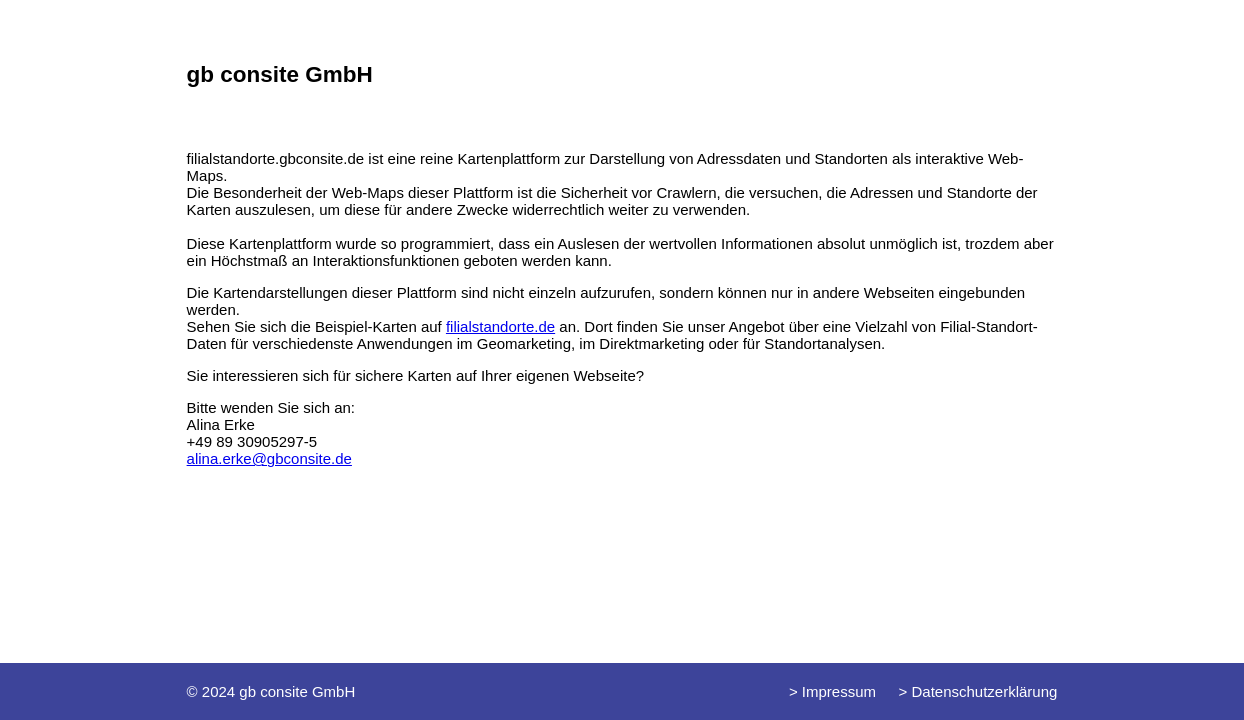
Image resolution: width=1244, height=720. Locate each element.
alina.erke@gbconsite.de (269, 458)
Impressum (837, 691)
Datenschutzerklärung (982, 691)
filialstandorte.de (500, 326)
